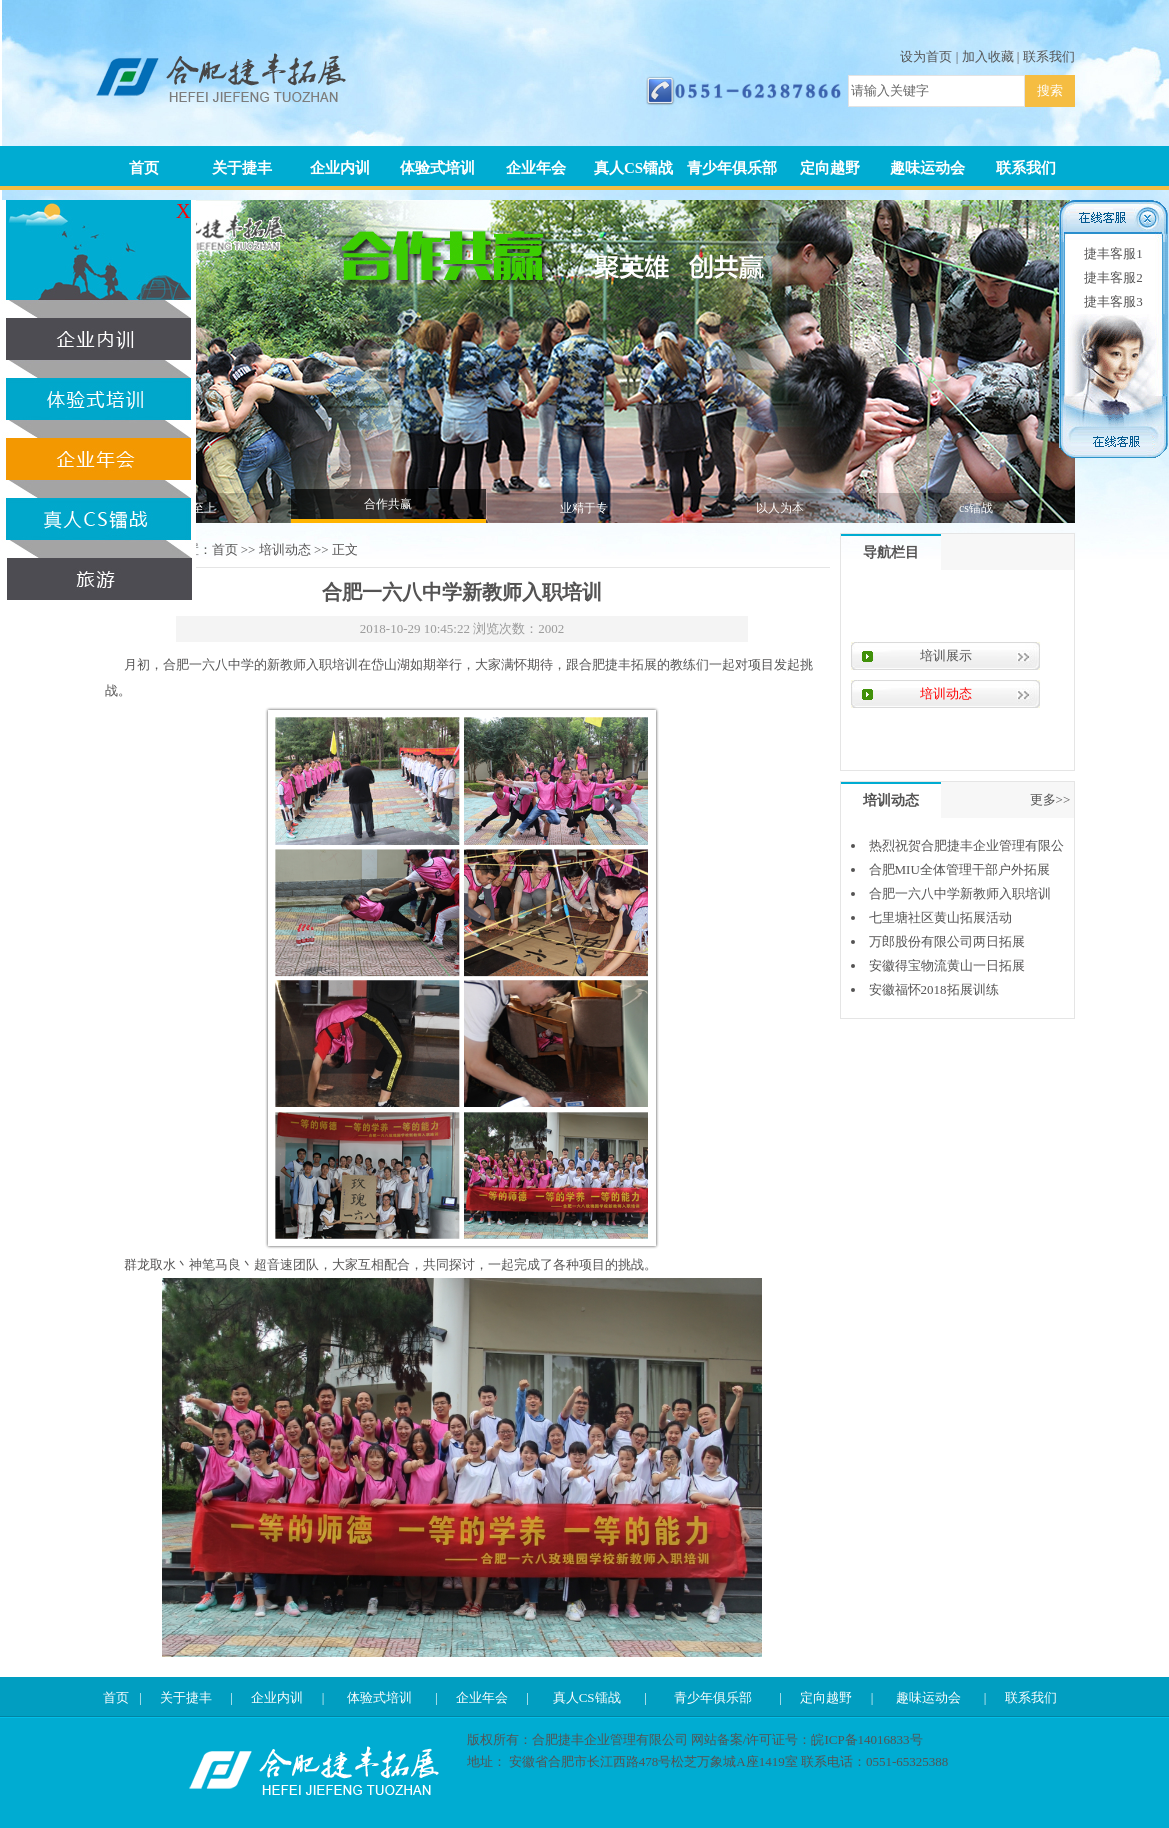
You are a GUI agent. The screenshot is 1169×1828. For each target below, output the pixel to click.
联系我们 (1049, 56)
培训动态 (285, 549)
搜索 (1050, 90)
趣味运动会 (927, 168)
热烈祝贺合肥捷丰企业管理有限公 (966, 845)
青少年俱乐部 (732, 168)
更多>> (1050, 799)
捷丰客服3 (1113, 301)
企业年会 (536, 168)
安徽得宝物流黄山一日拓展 (947, 965)
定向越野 (830, 168)
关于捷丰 (242, 168)
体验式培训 (437, 168)
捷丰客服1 (1113, 253)
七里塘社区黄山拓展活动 (940, 917)
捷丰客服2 (1113, 277)
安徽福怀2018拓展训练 (934, 989)
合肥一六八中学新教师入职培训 (960, 893)
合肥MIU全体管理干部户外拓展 (959, 869)
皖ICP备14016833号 (866, 1739)
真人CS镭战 (633, 168)
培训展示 (946, 655)
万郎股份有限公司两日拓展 (947, 941)
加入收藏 (988, 56)
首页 (144, 168)
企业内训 (340, 168)
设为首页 (926, 56)
